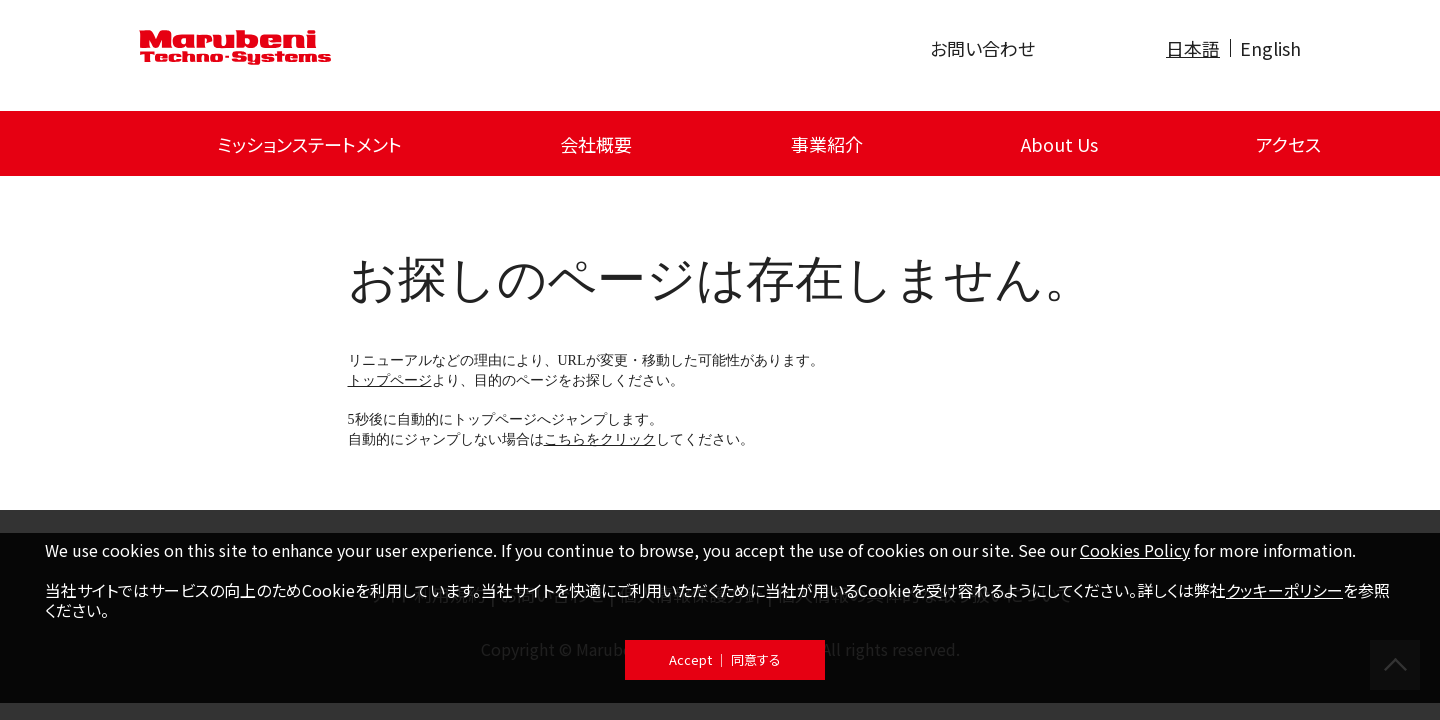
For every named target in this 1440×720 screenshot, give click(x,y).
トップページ (390, 380)
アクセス (1288, 144)
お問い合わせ (982, 48)
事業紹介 (827, 144)
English (1270, 48)
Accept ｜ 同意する (725, 659)
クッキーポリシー (1284, 590)
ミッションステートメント (309, 144)
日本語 (1193, 48)
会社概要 (596, 144)
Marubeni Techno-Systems (235, 47)
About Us (1059, 144)
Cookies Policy (1135, 550)
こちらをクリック (600, 439)
